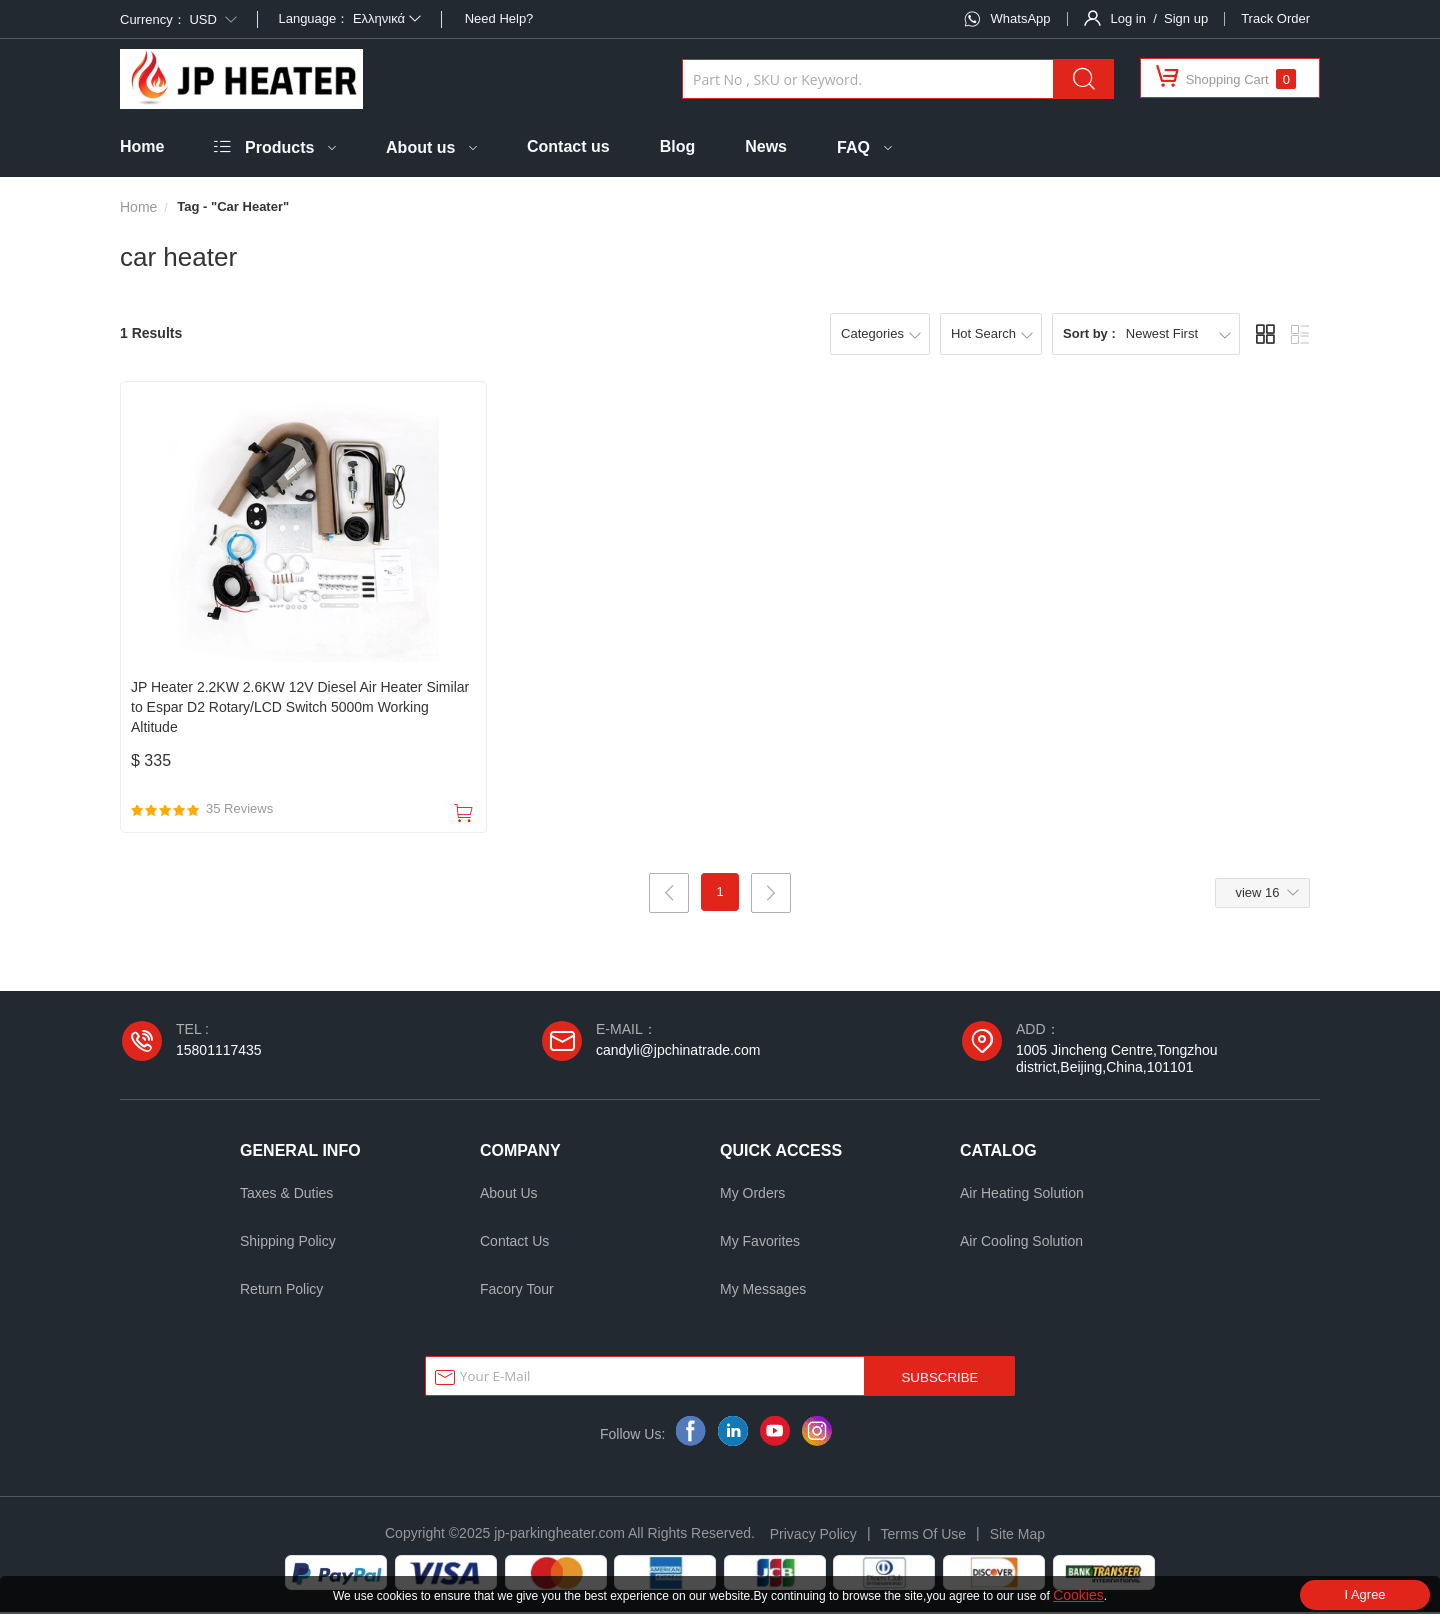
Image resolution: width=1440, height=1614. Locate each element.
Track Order (1275, 18)
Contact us (568, 146)
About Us (509, 1195)
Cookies (1078, 1595)
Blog (678, 146)
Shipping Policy (288, 1243)
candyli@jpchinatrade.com (678, 1052)
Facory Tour (517, 1291)
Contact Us (514, 1243)
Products (279, 147)
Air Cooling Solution (1021, 1243)
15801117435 (219, 1052)
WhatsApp (1021, 18)
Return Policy (281, 1291)
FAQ (853, 147)
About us (420, 147)
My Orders (752, 1195)
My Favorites (760, 1243)
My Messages (763, 1291)
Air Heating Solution (1022, 1195)
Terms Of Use (924, 1536)
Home (142, 146)
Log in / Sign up (1160, 18)
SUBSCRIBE (939, 1379)
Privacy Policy (813, 1536)
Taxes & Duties (286, 1195)
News (766, 146)
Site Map (1017, 1536)
